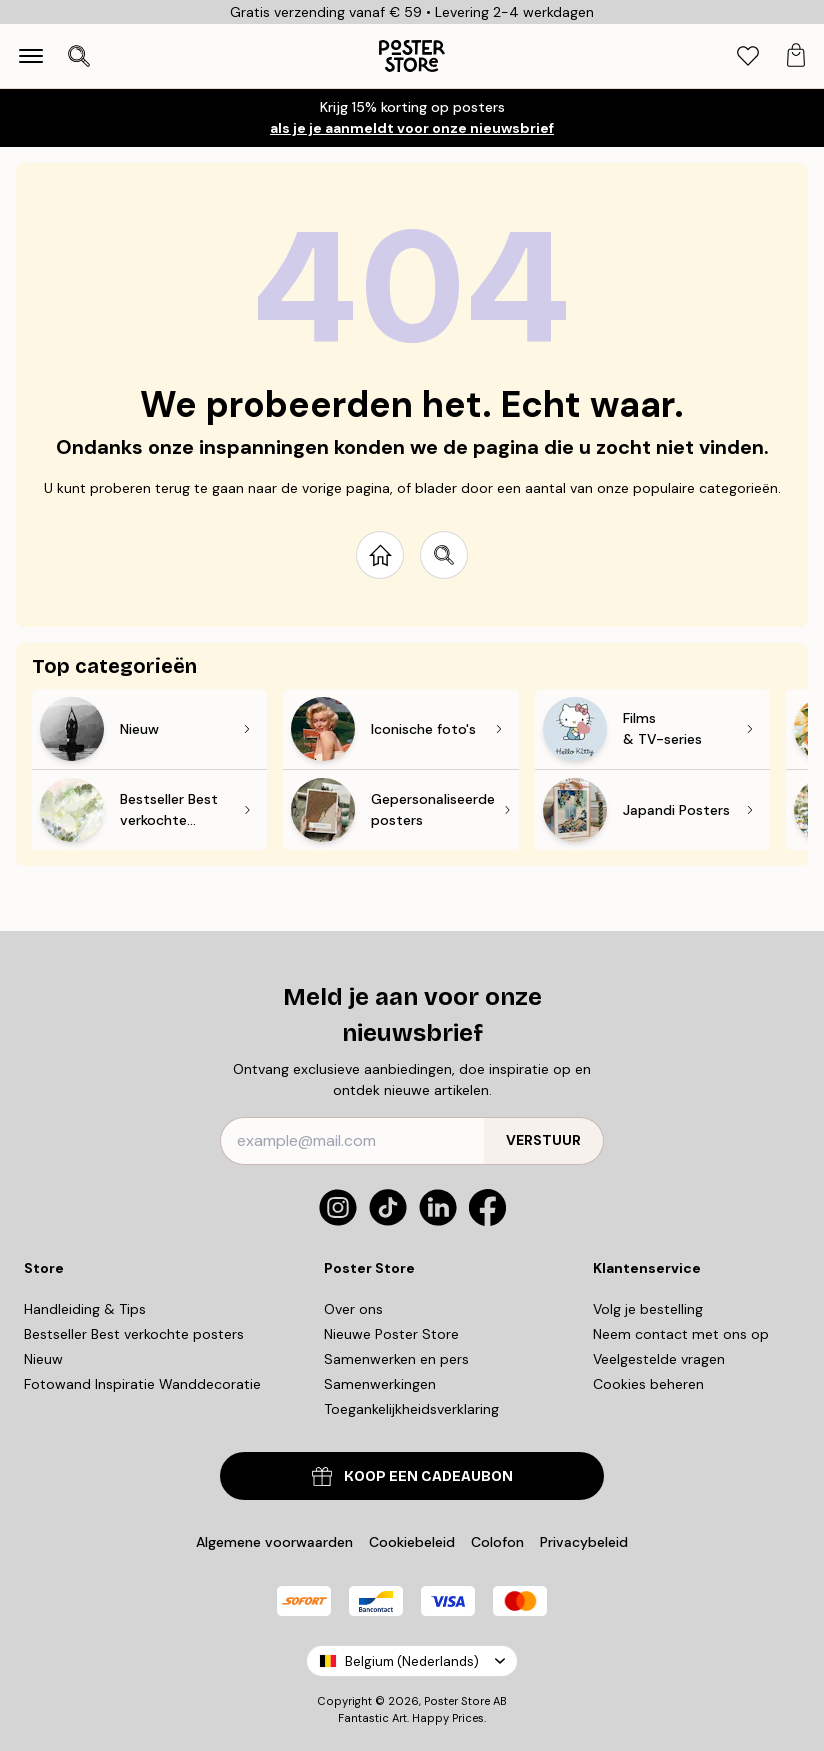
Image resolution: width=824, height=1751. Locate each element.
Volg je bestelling (648, 1309)
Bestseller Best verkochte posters (134, 1334)
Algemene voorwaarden (274, 1542)
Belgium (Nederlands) (412, 1661)
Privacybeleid (584, 1542)
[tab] (748, 56)
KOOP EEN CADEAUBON (412, 1476)
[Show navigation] (31, 56)
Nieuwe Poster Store (391, 1334)
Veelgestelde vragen (659, 1359)
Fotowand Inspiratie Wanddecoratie (142, 1384)
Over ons (353, 1309)
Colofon (497, 1542)
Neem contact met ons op (681, 1334)
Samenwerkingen (380, 1384)
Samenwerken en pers (396, 1359)
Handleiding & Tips (85, 1309)
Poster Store (457, 1701)
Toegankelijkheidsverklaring (411, 1409)
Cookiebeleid (412, 1542)
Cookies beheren (648, 1384)
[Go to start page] (380, 555)
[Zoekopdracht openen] (79, 56)
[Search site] (444, 555)
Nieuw (43, 1359)
